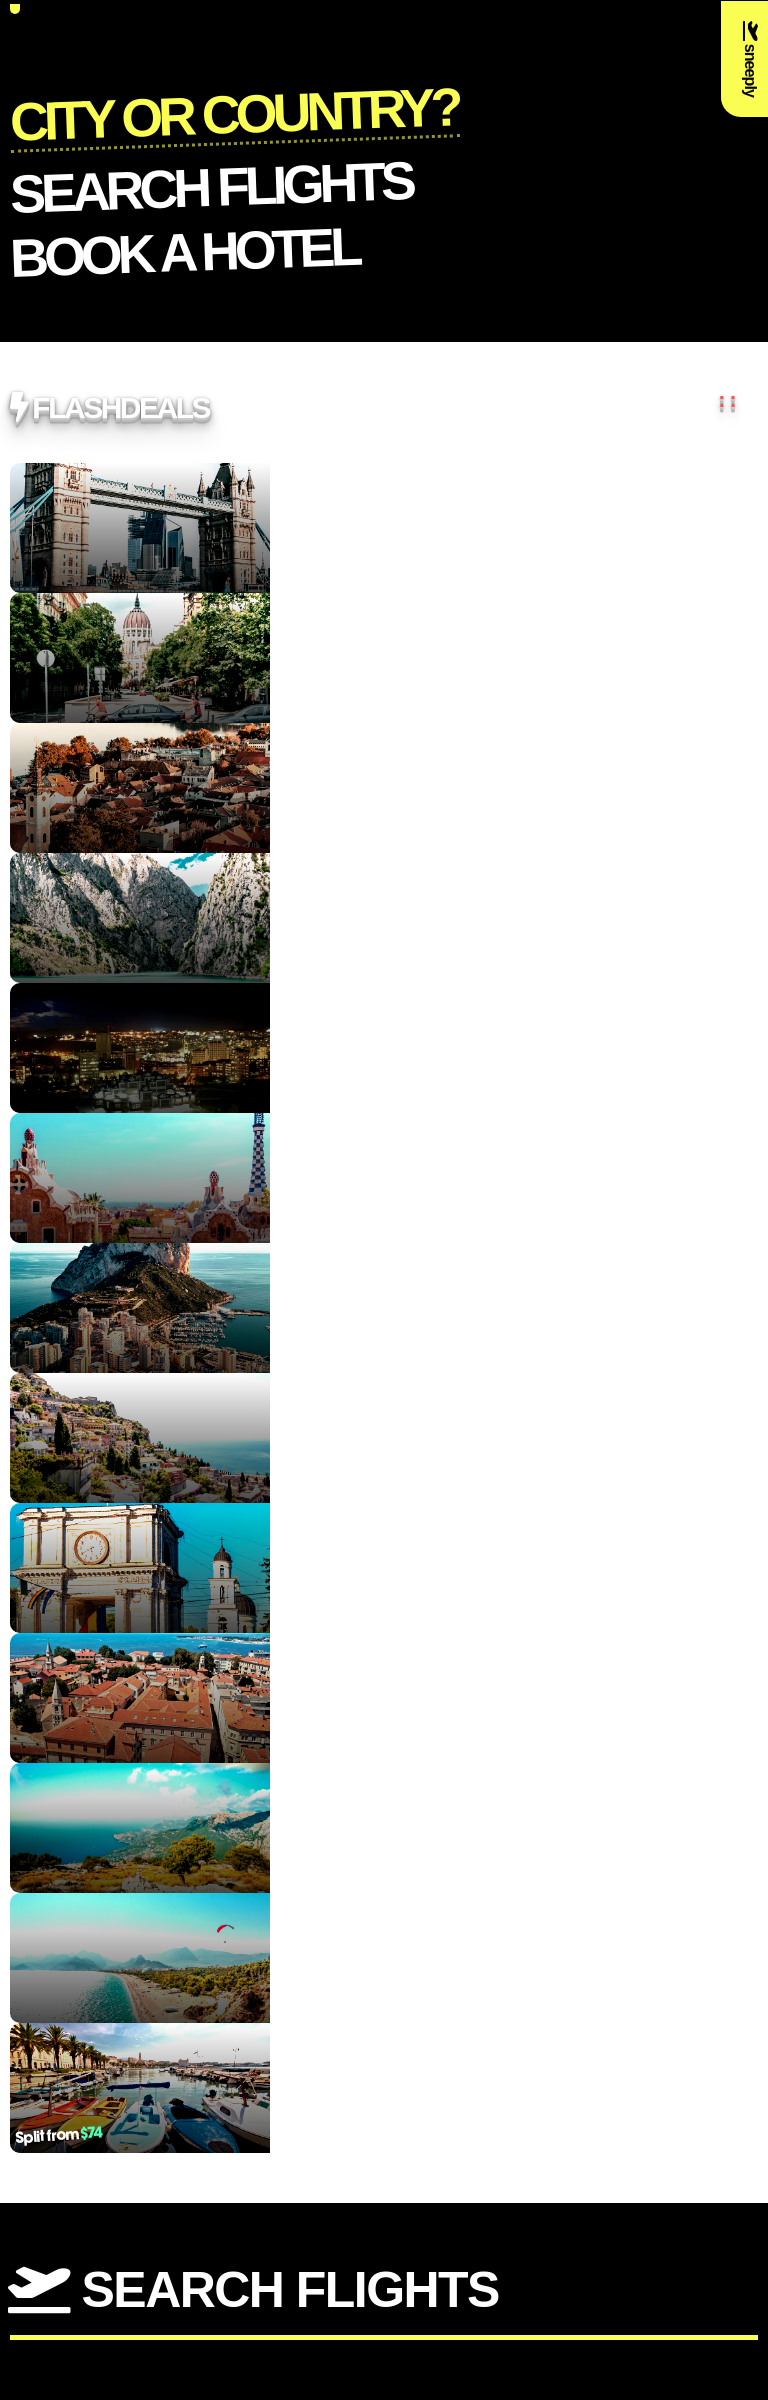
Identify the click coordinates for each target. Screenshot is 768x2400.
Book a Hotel (184, 250)
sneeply (750, 59)
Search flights (211, 186)
